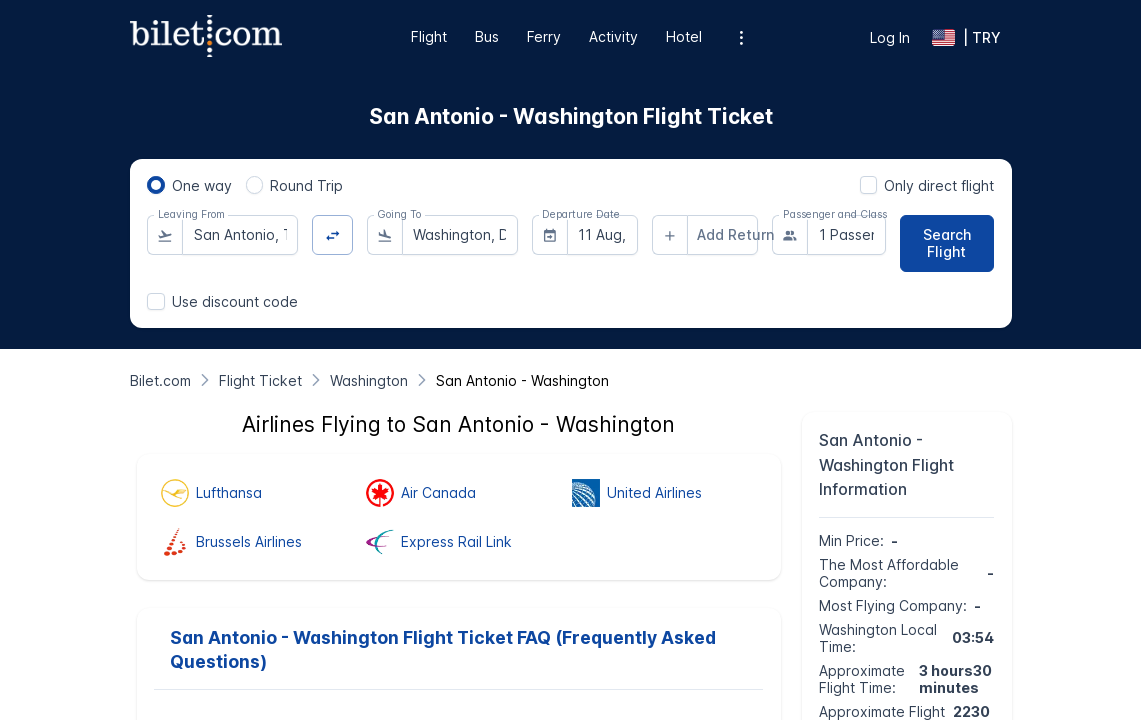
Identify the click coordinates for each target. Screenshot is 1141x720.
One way (202, 185)
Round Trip (306, 185)
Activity (613, 36)
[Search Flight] (947, 243)
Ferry (544, 36)
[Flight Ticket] (260, 380)
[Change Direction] (332, 235)
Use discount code (235, 301)
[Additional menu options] (740, 37)
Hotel (684, 36)
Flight (429, 36)
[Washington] (369, 380)
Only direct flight (939, 185)
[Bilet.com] (160, 380)
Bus (487, 36)
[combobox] (240, 235)
